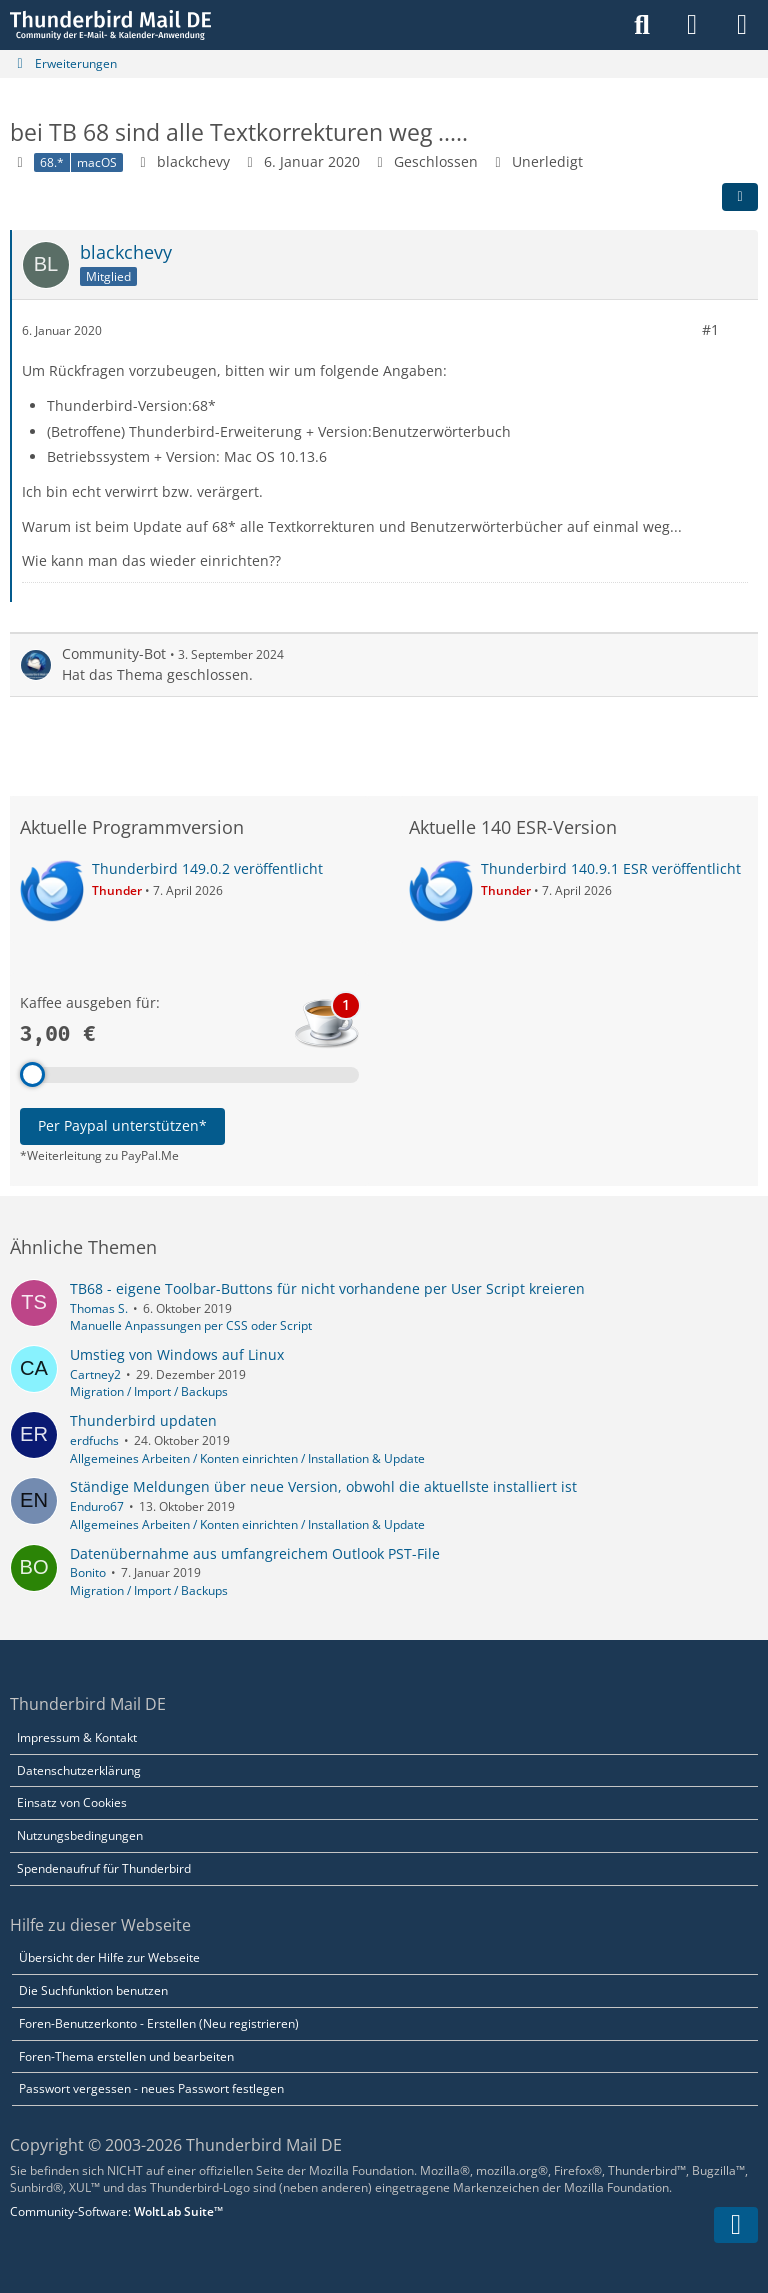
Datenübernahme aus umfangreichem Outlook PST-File (255, 1553)
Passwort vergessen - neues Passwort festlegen (151, 2088)
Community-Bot (114, 653)
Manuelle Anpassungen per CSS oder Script (191, 1325)
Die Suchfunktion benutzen (93, 1990)
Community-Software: (116, 2211)
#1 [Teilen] (710, 329)
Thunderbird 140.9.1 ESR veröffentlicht (611, 868)
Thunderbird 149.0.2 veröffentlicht (207, 868)
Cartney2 (95, 1374)
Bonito (88, 1572)
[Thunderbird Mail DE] (110, 25)
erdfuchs (94, 1440)
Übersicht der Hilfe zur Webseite (109, 1957)
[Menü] (742, 25)
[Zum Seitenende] (736, 2225)
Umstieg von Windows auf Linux (177, 1354)
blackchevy (193, 161)
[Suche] (642, 25)
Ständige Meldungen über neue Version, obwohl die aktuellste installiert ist (323, 1486)
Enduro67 (97, 1506)
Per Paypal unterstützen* (122, 1125)
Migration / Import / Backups (149, 1391)
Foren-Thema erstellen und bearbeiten (126, 2056)
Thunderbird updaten (143, 1420)
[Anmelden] (692, 25)
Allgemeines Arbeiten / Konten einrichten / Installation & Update (247, 1458)
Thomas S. (99, 1308)
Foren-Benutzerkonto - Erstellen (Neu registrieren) (159, 2023)
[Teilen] (740, 197)
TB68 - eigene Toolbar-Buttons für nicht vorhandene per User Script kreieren (327, 1288)
